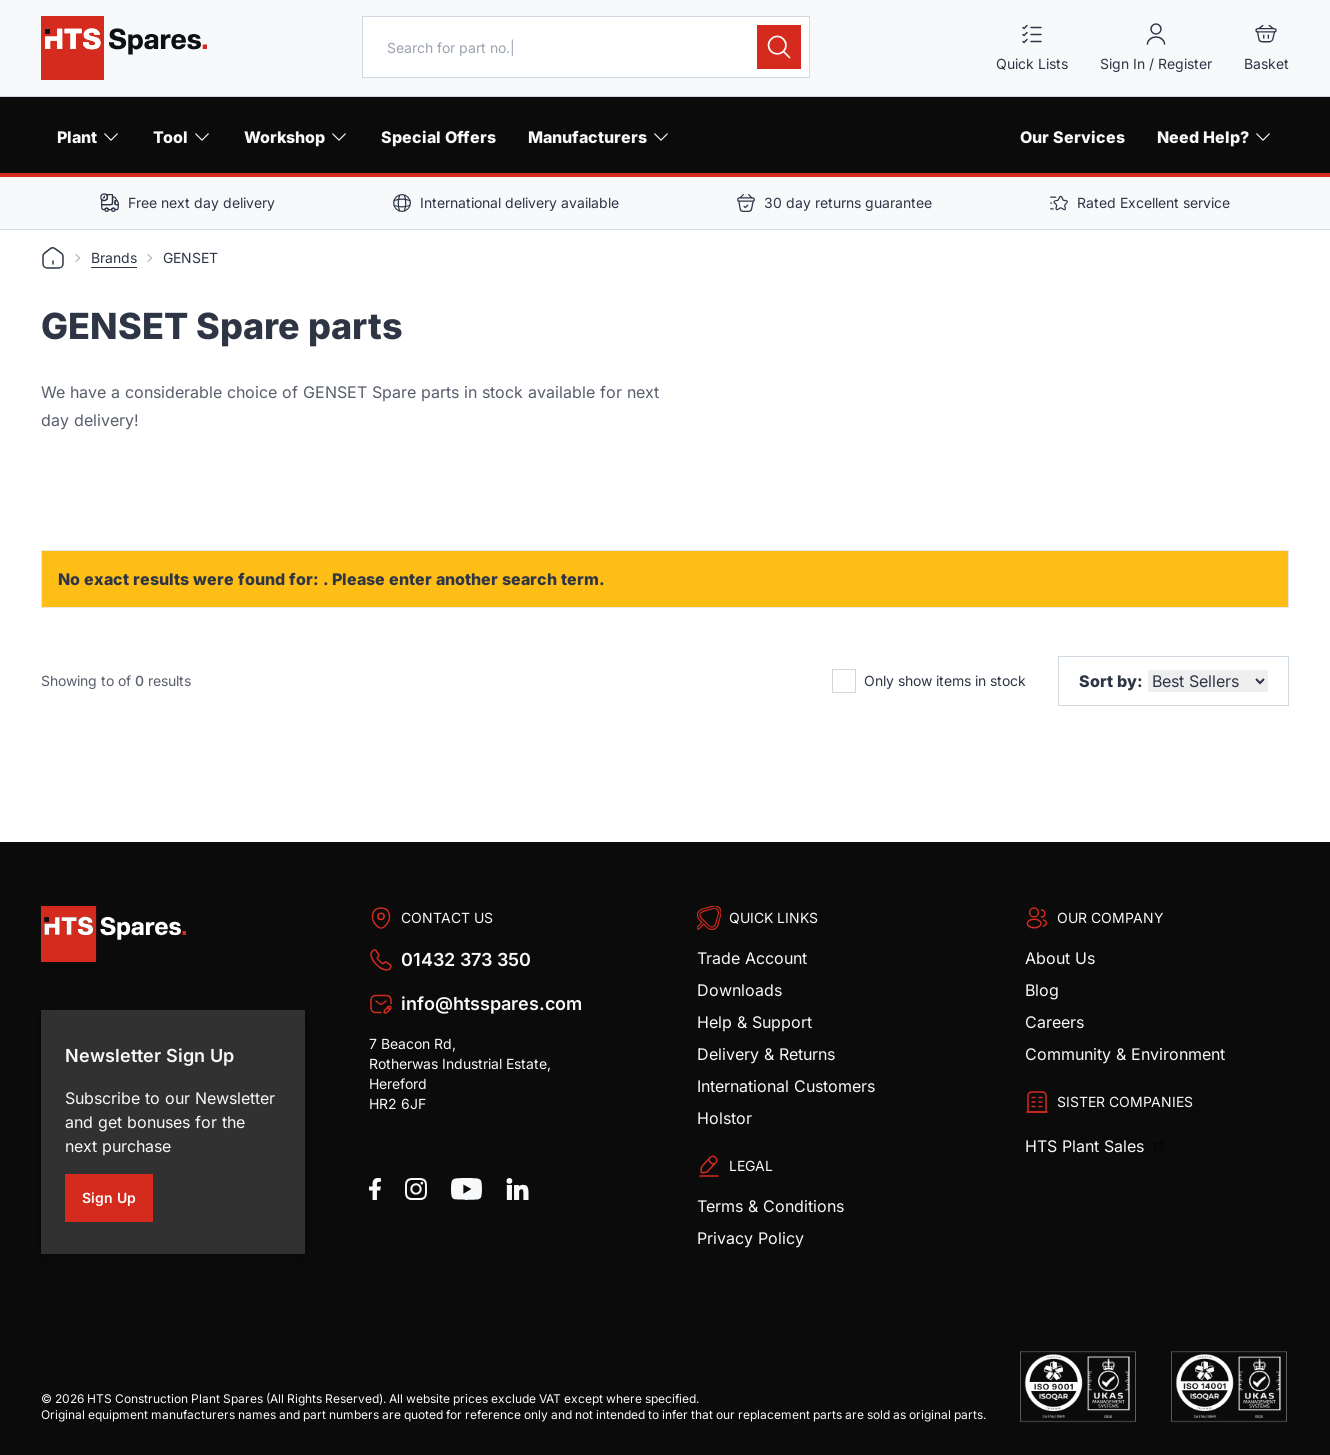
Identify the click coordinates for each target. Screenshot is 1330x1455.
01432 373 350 (466, 959)
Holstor (724, 1118)
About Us (1060, 958)
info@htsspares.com (491, 1003)
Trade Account (752, 958)
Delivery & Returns (766, 1054)
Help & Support (754, 1022)
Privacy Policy (750, 1238)
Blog (1042, 990)
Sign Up (117, 1201)
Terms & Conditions (770, 1206)
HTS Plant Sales (1087, 1146)
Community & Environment (1125, 1054)
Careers (1054, 1022)
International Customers (786, 1086)
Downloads (739, 990)
